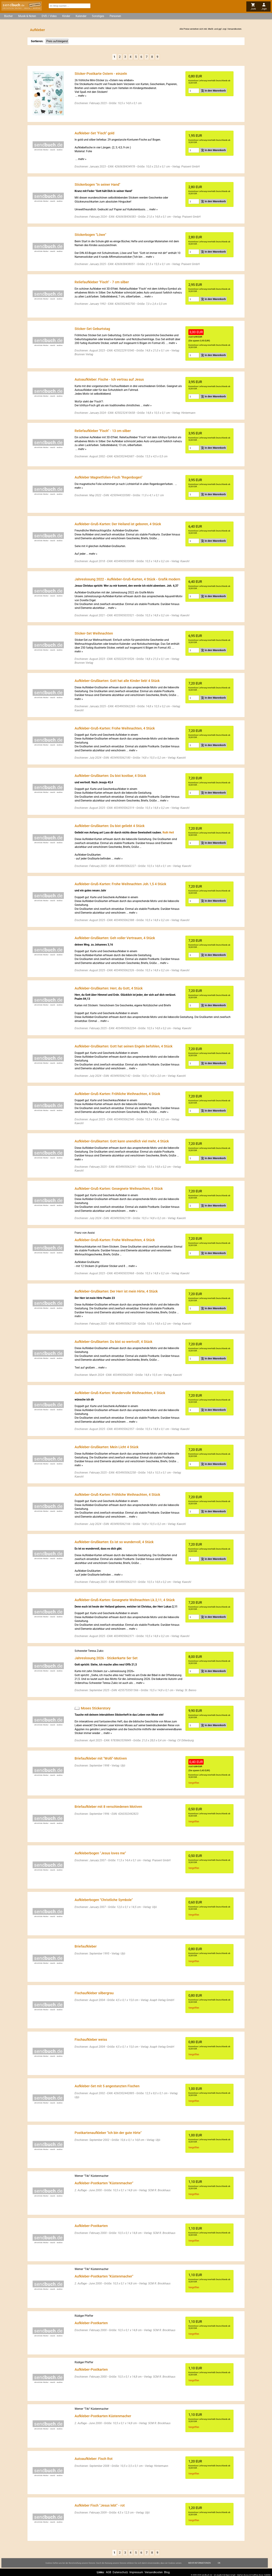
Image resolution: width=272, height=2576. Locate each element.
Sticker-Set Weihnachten (94, 633)
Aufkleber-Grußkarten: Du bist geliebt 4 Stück (109, 826)
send (14, 5)
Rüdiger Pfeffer (84, 2315)
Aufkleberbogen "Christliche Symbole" (104, 1900)
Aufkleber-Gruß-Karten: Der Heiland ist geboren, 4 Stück (118, 524)
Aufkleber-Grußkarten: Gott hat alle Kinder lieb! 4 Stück (117, 681)
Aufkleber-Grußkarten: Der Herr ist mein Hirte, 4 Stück (116, 1291)
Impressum (136, 2572)
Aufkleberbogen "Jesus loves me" (100, 1853)
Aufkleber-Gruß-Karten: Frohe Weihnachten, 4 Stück (115, 728)
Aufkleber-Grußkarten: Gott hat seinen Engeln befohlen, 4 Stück (123, 1046)
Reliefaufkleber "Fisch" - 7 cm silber (102, 282)
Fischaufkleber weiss (91, 2039)
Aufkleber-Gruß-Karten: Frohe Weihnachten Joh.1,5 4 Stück (120, 884)
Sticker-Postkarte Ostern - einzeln (101, 74)
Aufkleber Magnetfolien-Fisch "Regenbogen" (108, 477)
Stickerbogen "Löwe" (90, 235)
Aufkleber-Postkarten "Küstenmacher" (104, 2183)
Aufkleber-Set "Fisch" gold (94, 133)
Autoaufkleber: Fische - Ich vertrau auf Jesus (109, 379)
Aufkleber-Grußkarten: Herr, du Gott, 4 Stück (109, 988)
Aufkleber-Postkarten (91, 2226)
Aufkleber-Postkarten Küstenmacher (103, 2416)
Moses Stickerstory (95, 1708)
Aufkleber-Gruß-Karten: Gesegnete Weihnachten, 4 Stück (119, 1188)
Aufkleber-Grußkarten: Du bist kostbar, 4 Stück (110, 776)
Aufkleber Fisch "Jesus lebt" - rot (100, 2505)
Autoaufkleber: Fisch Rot (94, 2459)
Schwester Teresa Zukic (89, 1650)
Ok (219, 2565)
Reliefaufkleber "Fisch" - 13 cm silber (103, 431)
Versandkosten (234, 29)
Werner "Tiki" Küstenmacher (91, 2176)
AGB (108, 2572)
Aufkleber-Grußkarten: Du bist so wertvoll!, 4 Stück (113, 1341)
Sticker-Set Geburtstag (92, 328)
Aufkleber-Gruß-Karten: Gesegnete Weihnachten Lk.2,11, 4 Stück (125, 1600)
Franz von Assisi (85, 1232)
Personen (115, 16)
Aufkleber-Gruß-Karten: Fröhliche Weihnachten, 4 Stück (117, 1094)
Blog (167, 2572)
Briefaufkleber (86, 1946)
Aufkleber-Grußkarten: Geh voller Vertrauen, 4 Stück (115, 938)
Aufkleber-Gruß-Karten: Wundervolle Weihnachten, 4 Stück (120, 1393)
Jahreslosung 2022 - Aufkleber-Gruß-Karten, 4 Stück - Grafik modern (127, 579)
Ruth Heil (168, 832)
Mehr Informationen (199, 2565)
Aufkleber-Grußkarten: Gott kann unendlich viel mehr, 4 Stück (122, 1141)
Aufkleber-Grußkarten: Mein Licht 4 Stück (106, 1447)
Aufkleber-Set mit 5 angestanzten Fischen (107, 2086)
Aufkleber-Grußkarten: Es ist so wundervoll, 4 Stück (114, 1542)
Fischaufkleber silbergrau (94, 1993)
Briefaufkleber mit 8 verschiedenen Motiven (108, 1806)
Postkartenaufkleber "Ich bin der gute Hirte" (108, 2132)
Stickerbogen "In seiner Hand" (97, 184)
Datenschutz (120, 2572)
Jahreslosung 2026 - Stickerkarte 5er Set (106, 1658)
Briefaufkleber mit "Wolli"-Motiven (101, 1758)
